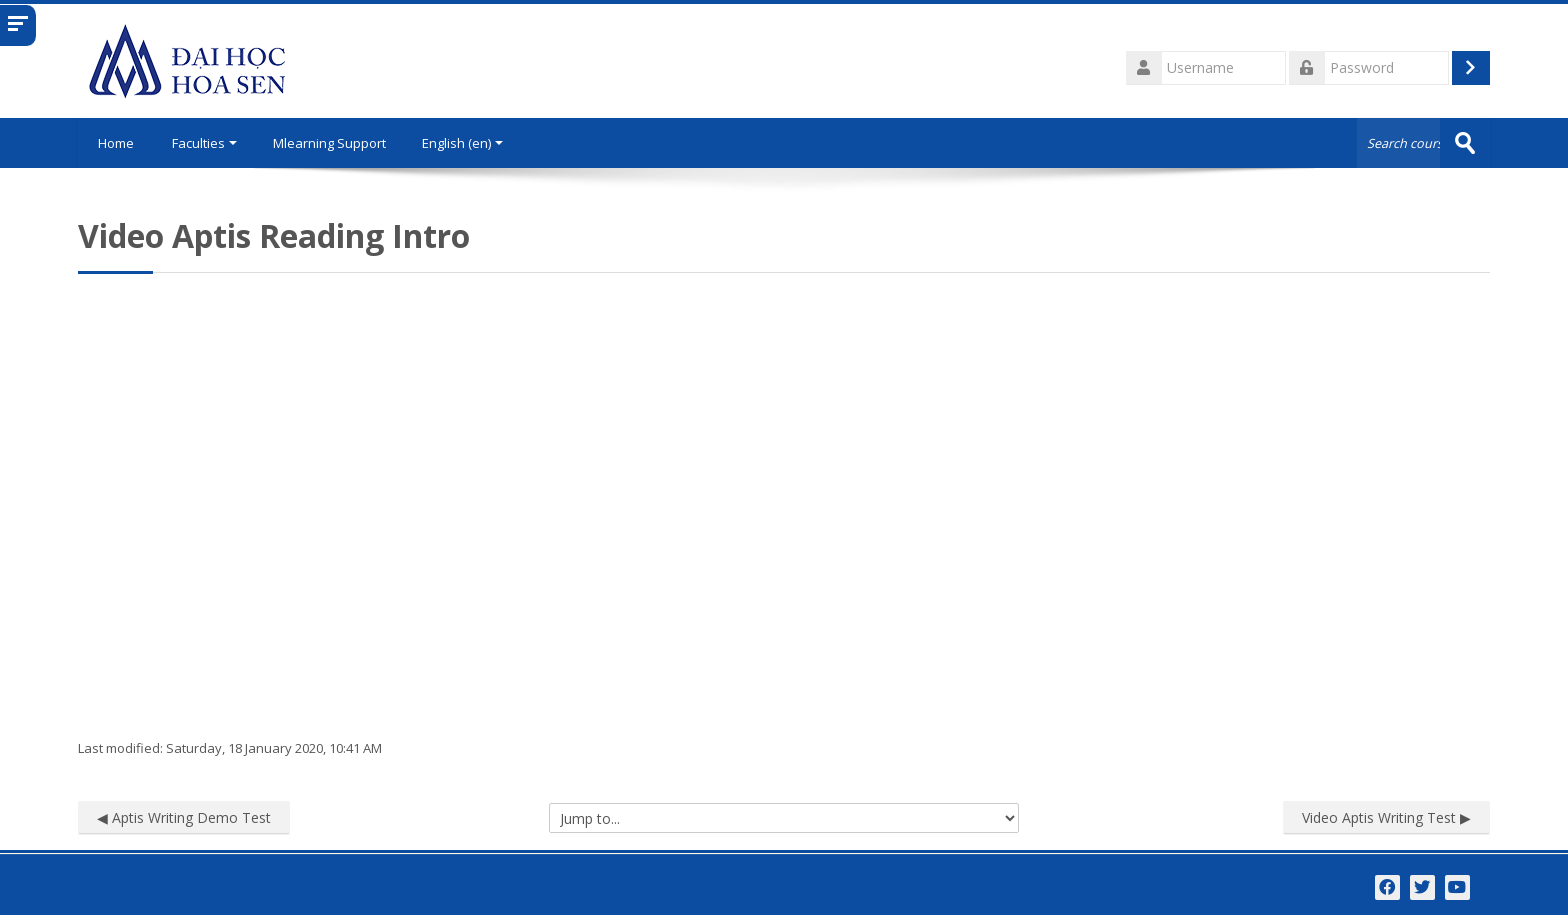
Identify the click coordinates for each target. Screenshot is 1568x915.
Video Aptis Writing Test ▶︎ (1386, 817)
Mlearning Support (329, 143)
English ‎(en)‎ (462, 143)
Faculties (204, 143)
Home (116, 143)
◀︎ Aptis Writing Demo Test (184, 817)
